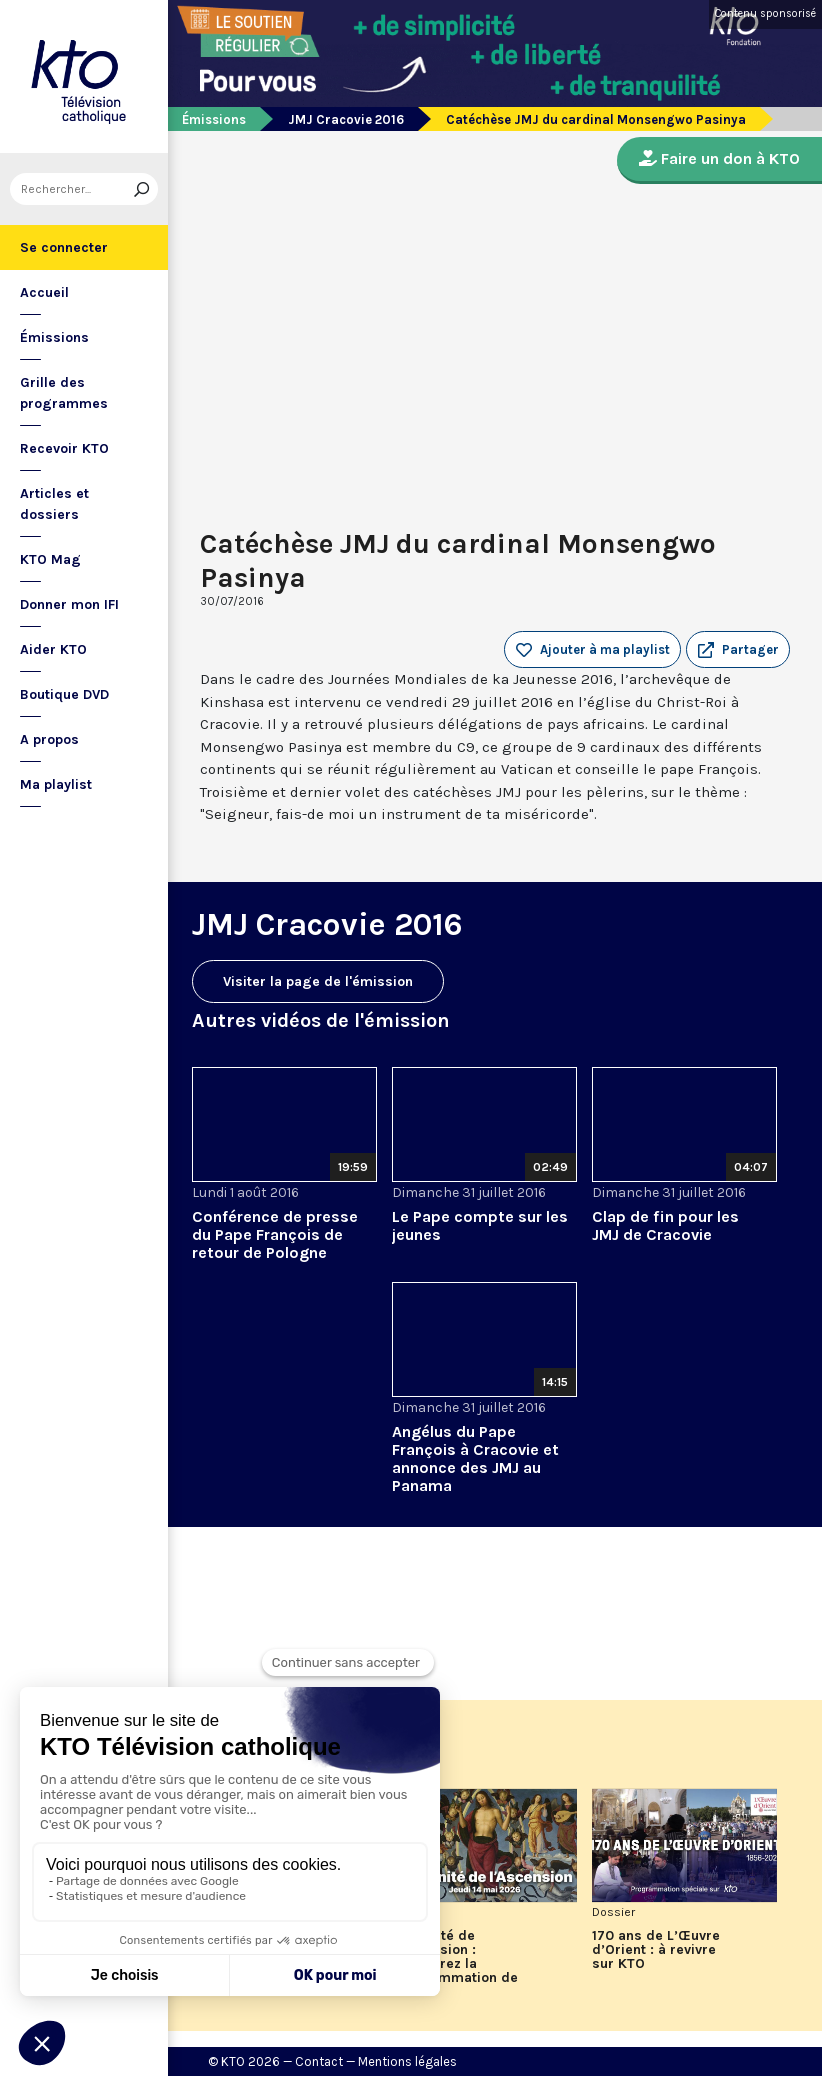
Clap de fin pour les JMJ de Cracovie (665, 1225)
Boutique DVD (64, 694)
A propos (49, 739)
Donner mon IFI (69, 604)
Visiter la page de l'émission (318, 981)
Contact (319, 2061)
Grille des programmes (64, 393)
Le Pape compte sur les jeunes (480, 1225)
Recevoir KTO (64, 448)
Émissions (54, 337)
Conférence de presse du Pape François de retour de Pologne (275, 1234)
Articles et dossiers (54, 504)
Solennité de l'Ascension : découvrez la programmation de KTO (455, 1964)
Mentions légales (407, 2061)
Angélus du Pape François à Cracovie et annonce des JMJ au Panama (475, 1458)
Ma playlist (56, 784)
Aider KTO (53, 649)
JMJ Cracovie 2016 (346, 119)
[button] (738, 650)
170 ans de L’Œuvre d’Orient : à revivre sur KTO (656, 1950)
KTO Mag (50, 559)
